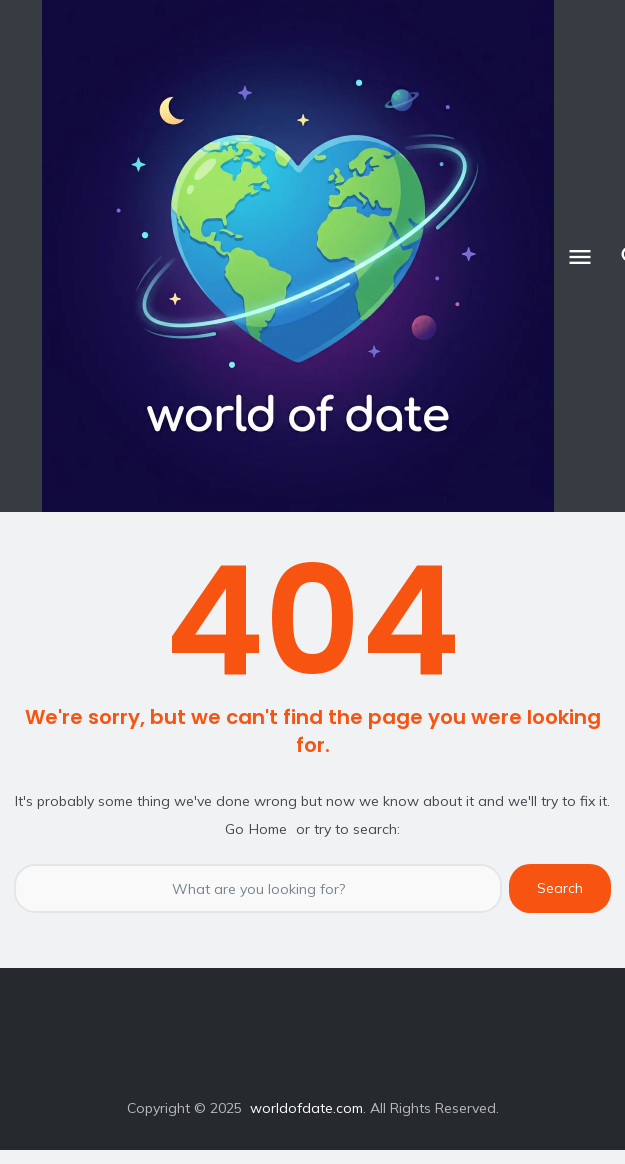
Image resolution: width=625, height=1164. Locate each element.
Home (268, 829)
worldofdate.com (306, 1108)
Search (560, 888)
